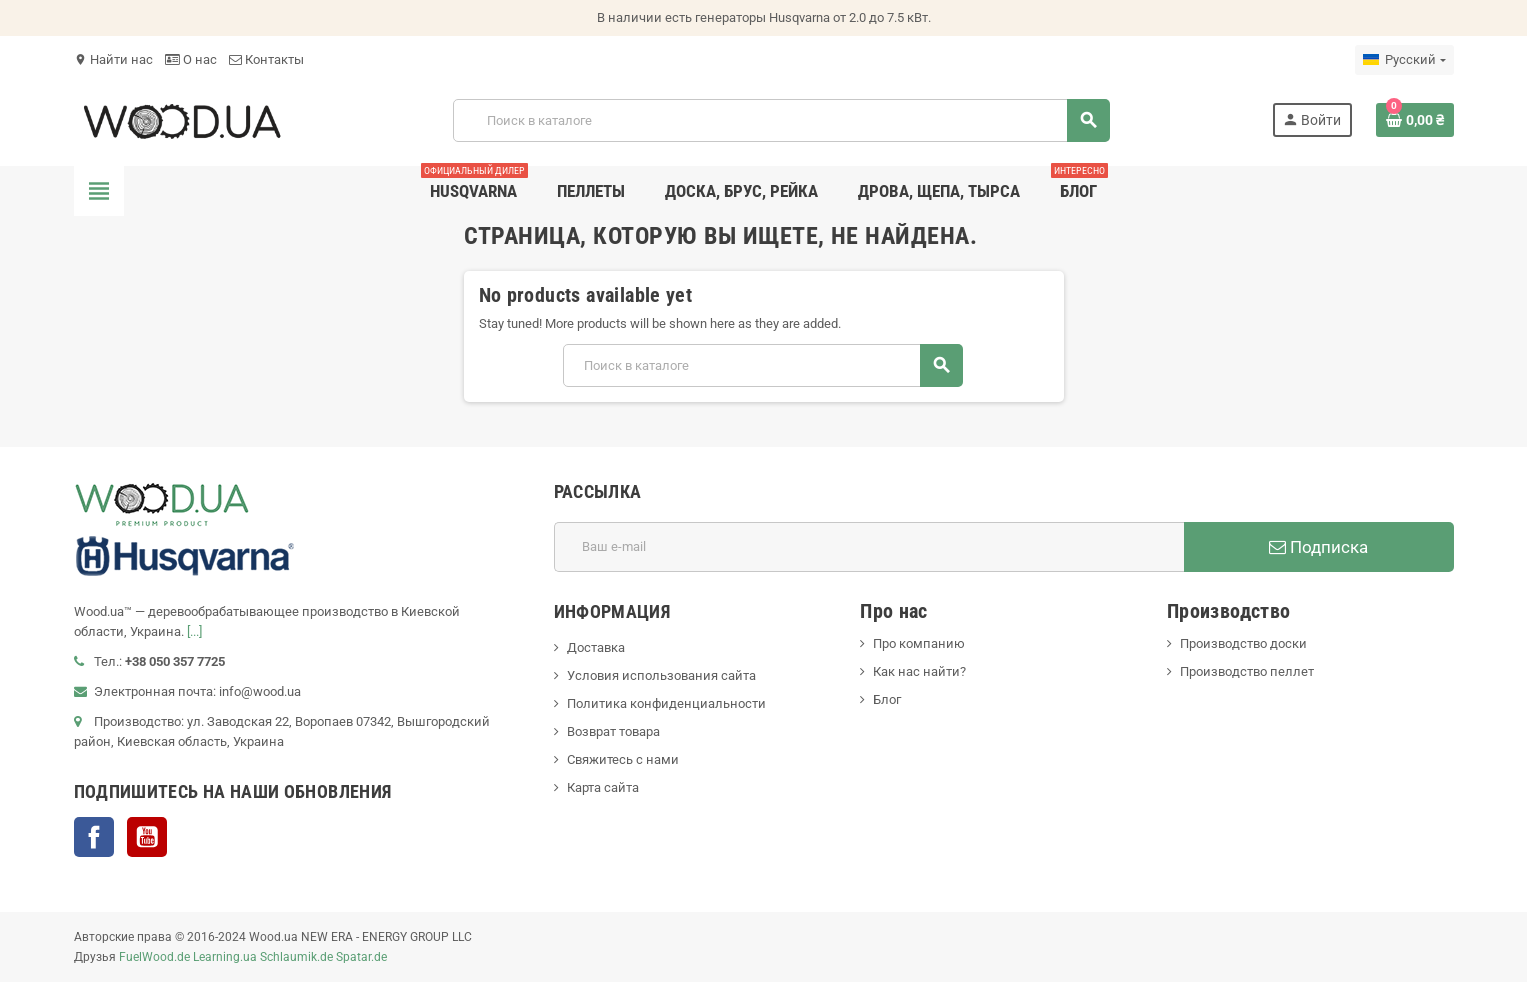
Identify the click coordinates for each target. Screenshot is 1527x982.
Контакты (266, 59)
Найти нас (113, 59)
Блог (887, 699)
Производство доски (1243, 643)
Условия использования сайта (661, 675)
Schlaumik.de (296, 957)
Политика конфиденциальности (666, 703)
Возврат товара (613, 731)
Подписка (1318, 547)
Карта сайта (603, 787)
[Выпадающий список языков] (1404, 60)
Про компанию (919, 643)
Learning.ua (225, 957)
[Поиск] (781, 120)
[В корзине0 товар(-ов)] (1415, 120)
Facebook (94, 837)
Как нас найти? (919, 671)
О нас (191, 59)
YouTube (147, 837)
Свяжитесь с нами (623, 759)
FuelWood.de (154, 957)
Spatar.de (361, 957)
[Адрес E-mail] (869, 547)
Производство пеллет (1247, 671)
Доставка (596, 647)
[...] (194, 631)
